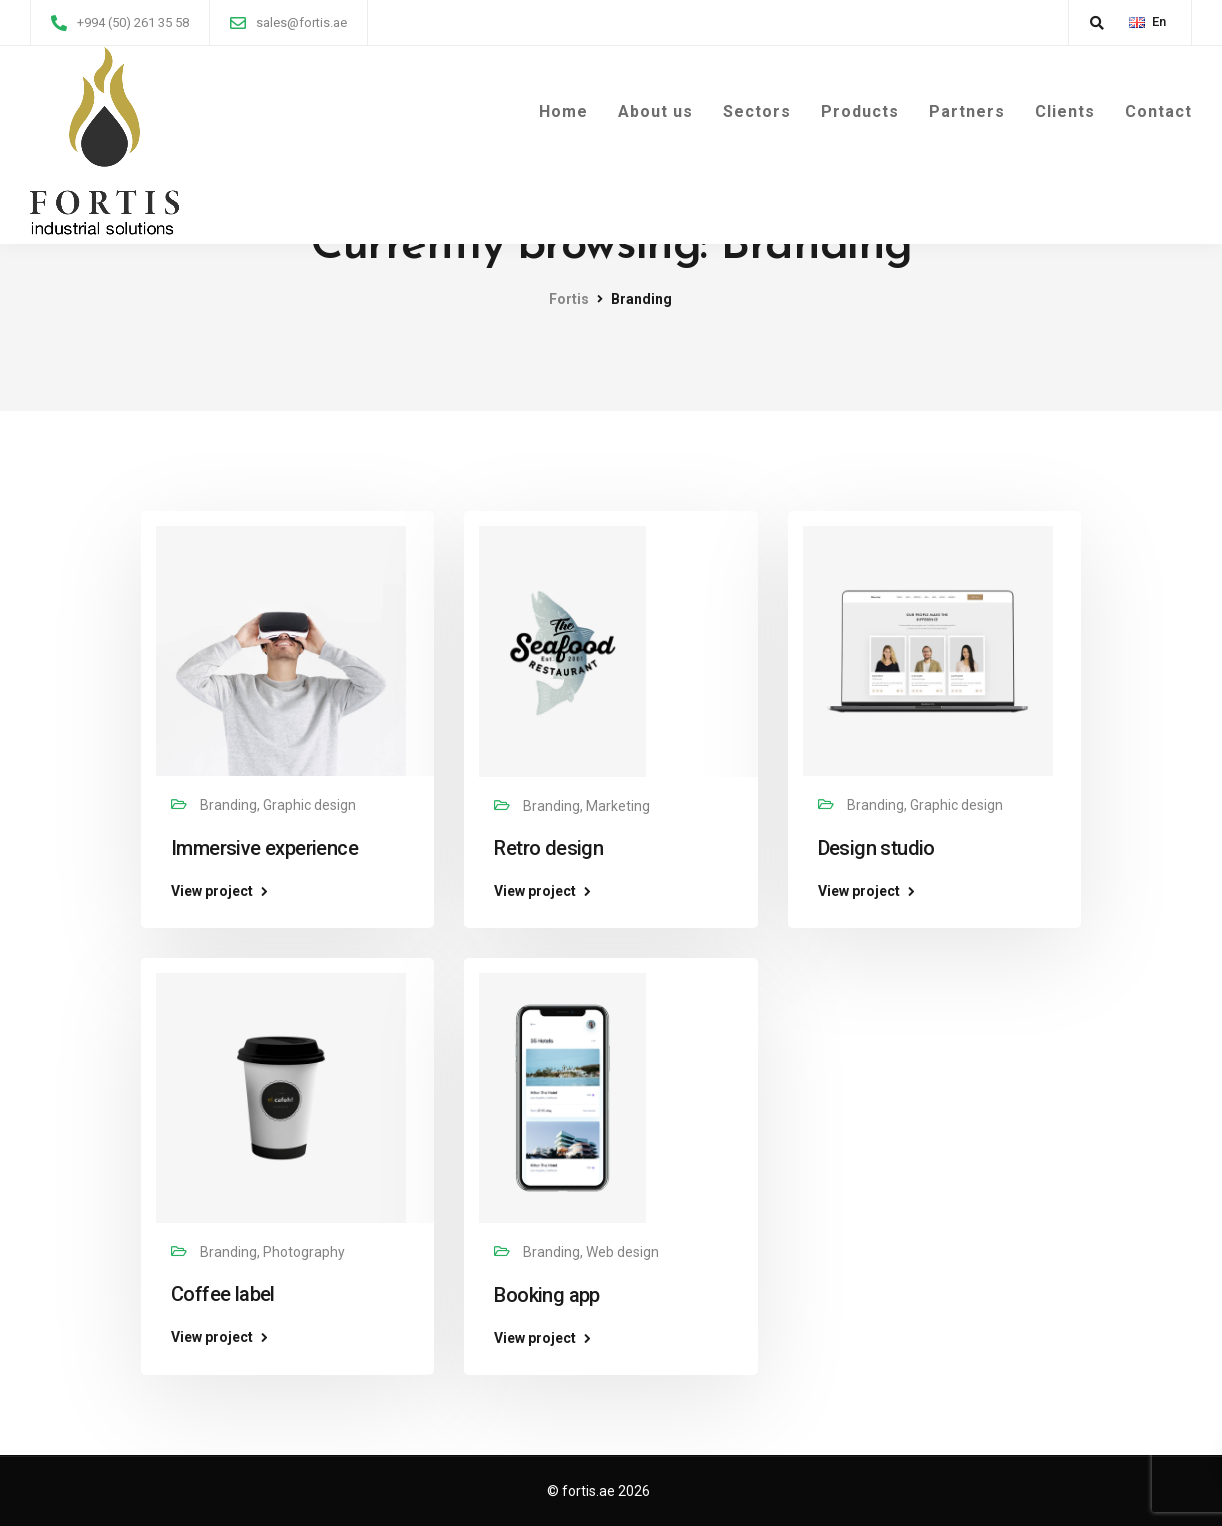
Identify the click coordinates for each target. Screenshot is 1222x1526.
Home (563, 111)
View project (212, 891)
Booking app (546, 1295)
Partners (967, 111)
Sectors (757, 111)
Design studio (876, 848)
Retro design (548, 848)
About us (655, 111)
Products (860, 111)
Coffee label (223, 1294)
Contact (1158, 111)
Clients (1065, 111)
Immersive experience (264, 848)
